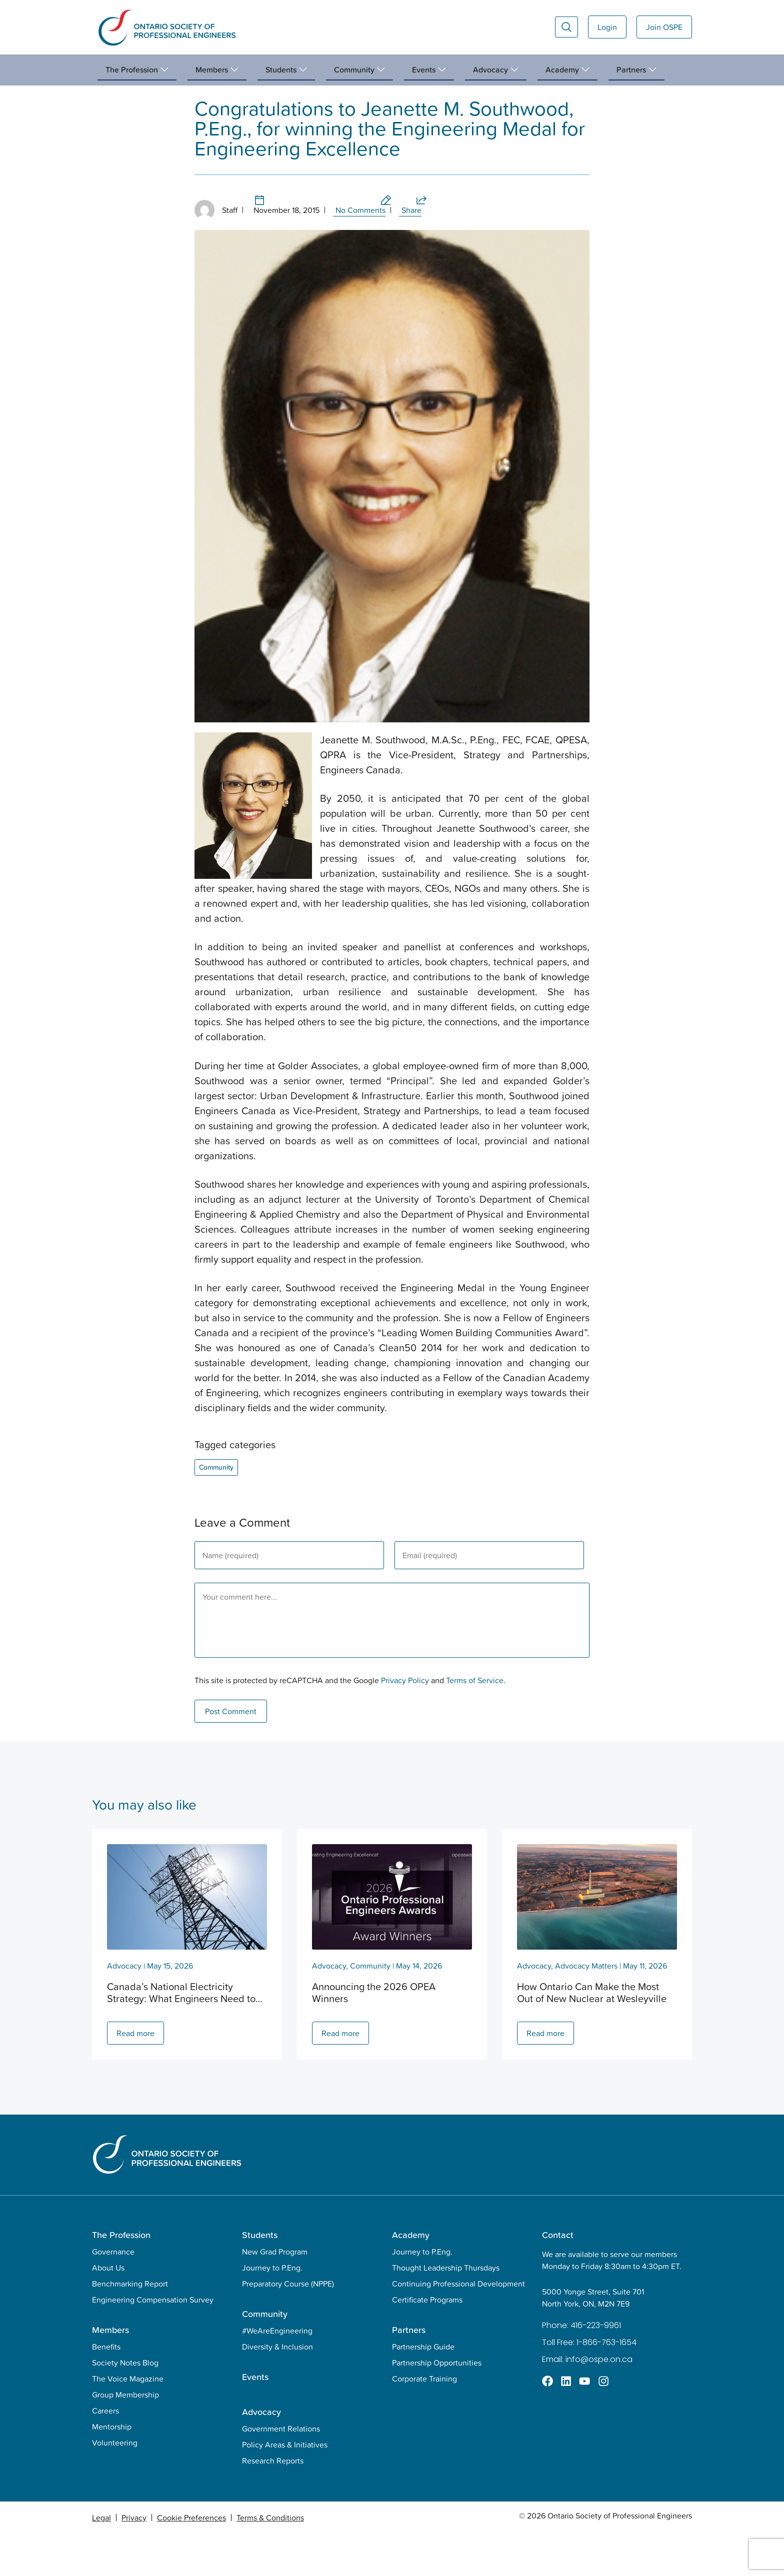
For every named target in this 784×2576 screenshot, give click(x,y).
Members (110, 2372)
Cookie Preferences (191, 2560)
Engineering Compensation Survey (153, 2342)
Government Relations (281, 2471)
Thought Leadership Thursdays (446, 2310)
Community (129, 95)
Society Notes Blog (125, 2405)
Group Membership (125, 2437)
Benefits (106, 2389)
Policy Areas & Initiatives (285, 2487)
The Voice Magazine (128, 2421)
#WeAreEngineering (277, 2373)
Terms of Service (475, 1723)
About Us (108, 2310)
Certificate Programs (427, 2342)
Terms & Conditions (270, 2560)
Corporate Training (424, 2421)
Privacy (134, 2560)
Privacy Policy (405, 1723)
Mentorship (112, 2469)
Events (255, 2419)
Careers (105, 2453)
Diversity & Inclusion (277, 2389)
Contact (558, 2277)
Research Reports (273, 2503)
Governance (113, 2294)
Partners (409, 2372)
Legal (101, 2560)
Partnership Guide (423, 2389)
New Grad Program (275, 2294)
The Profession (121, 2277)
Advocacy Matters (586, 2008)
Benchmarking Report (130, 2326)
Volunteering (115, 2485)
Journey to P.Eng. (272, 2310)
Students (260, 2277)
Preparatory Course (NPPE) (288, 2326)
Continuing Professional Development (458, 2326)
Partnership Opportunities (437, 2405)
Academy (411, 2277)
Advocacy (124, 2008)
